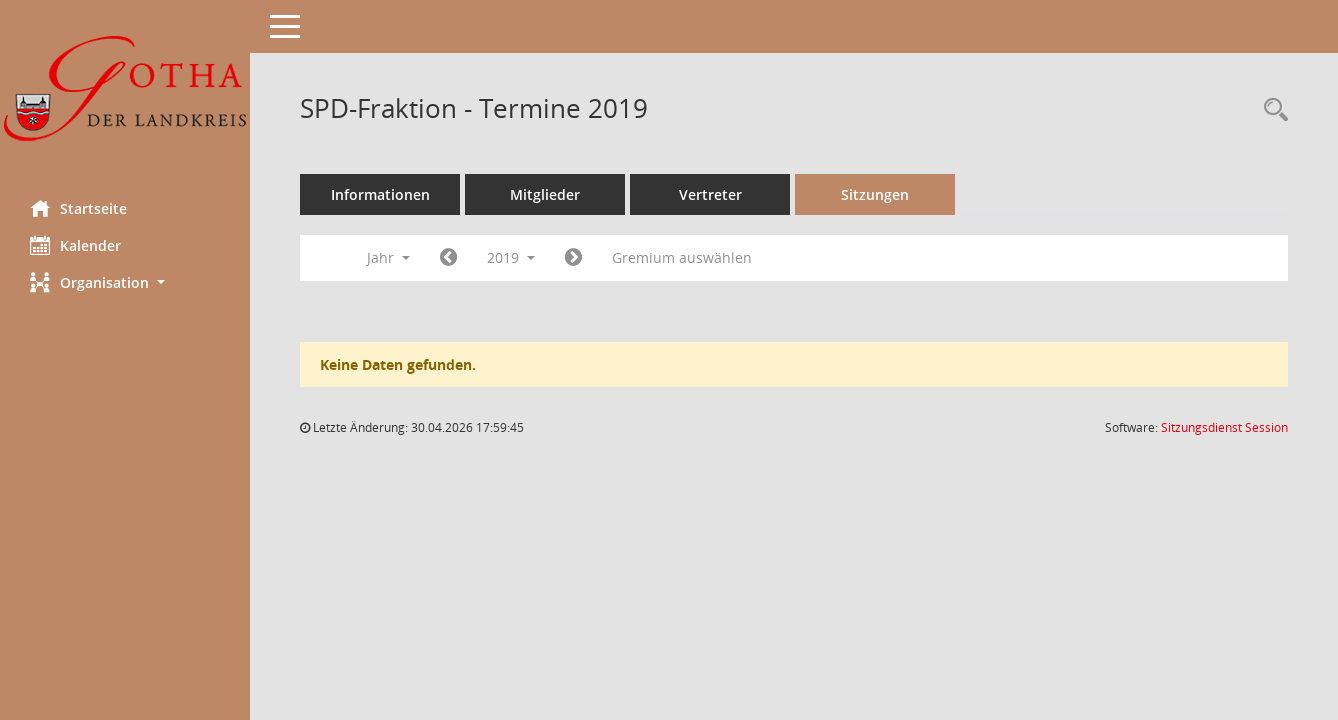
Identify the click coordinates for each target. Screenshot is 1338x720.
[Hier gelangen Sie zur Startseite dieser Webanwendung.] (125, 92)
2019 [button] (511, 257)
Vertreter (710, 194)
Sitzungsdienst (1224, 427)
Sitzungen (875, 194)
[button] (125, 282)
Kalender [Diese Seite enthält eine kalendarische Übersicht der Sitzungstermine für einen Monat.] (75, 245)
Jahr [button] (388, 257)
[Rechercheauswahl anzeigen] (1271, 110)
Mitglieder (545, 194)
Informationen (380, 194)
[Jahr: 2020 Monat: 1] (573, 258)
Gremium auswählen (682, 257)
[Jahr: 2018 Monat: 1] (448, 258)
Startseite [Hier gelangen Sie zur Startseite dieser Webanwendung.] (78, 208)
